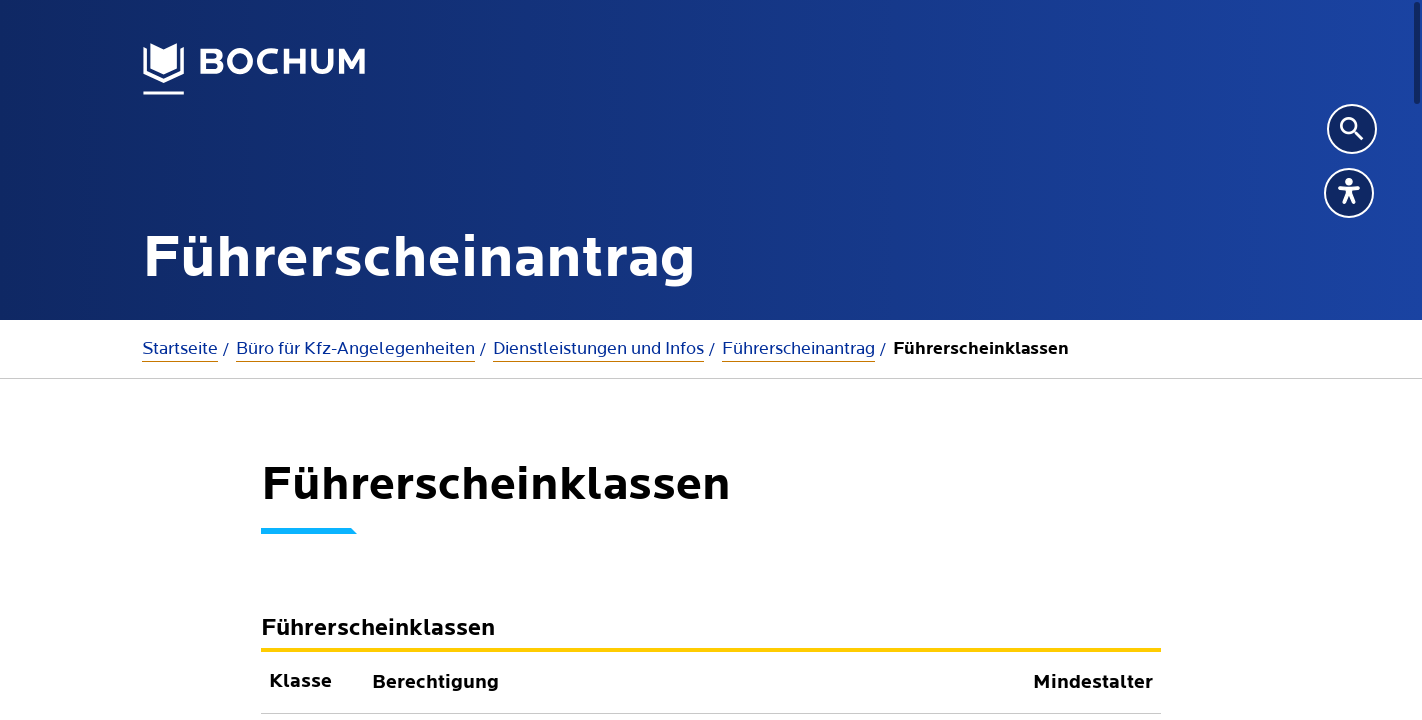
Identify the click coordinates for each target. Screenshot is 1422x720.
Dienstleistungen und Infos (598, 348)
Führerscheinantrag (798, 348)
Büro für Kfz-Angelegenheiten (355, 348)
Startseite (180, 348)
